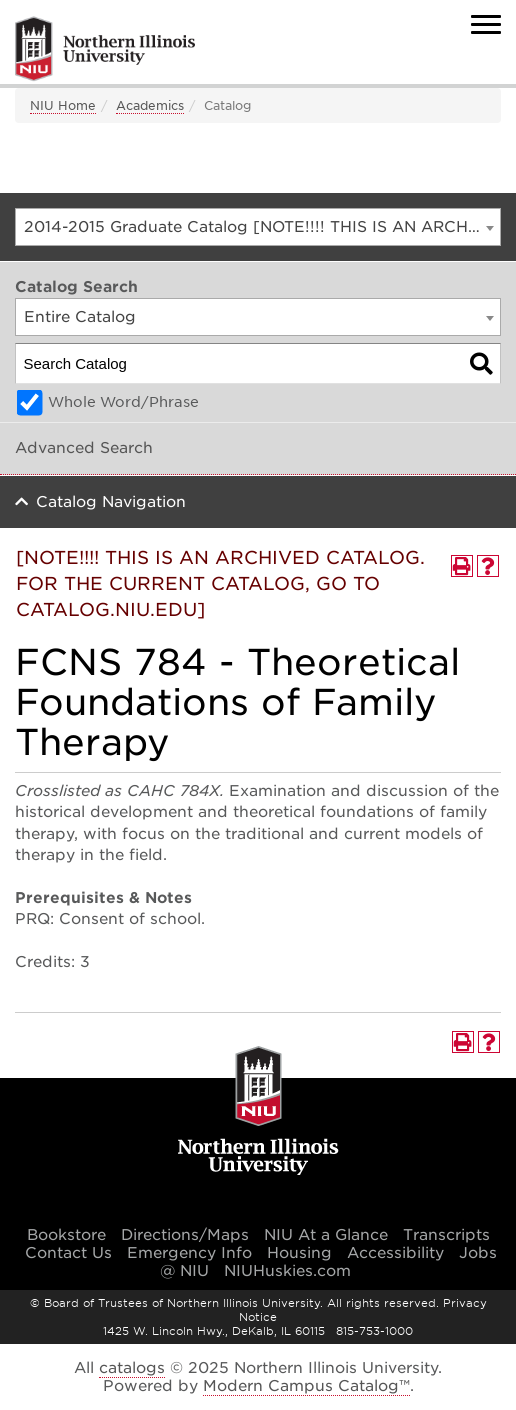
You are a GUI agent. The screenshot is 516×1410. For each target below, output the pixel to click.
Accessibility (395, 1253)
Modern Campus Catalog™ (306, 1386)
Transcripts (446, 1235)
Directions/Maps (185, 1235)
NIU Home (63, 105)
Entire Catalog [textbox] (80, 317)
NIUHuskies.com (287, 1271)
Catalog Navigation (111, 502)
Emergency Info (189, 1253)
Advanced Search (84, 448)
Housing (299, 1253)
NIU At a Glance (326, 1235)
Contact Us (68, 1253)
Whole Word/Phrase (123, 402)
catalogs (132, 1368)
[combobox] (258, 227)
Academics (150, 105)
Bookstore (66, 1235)
